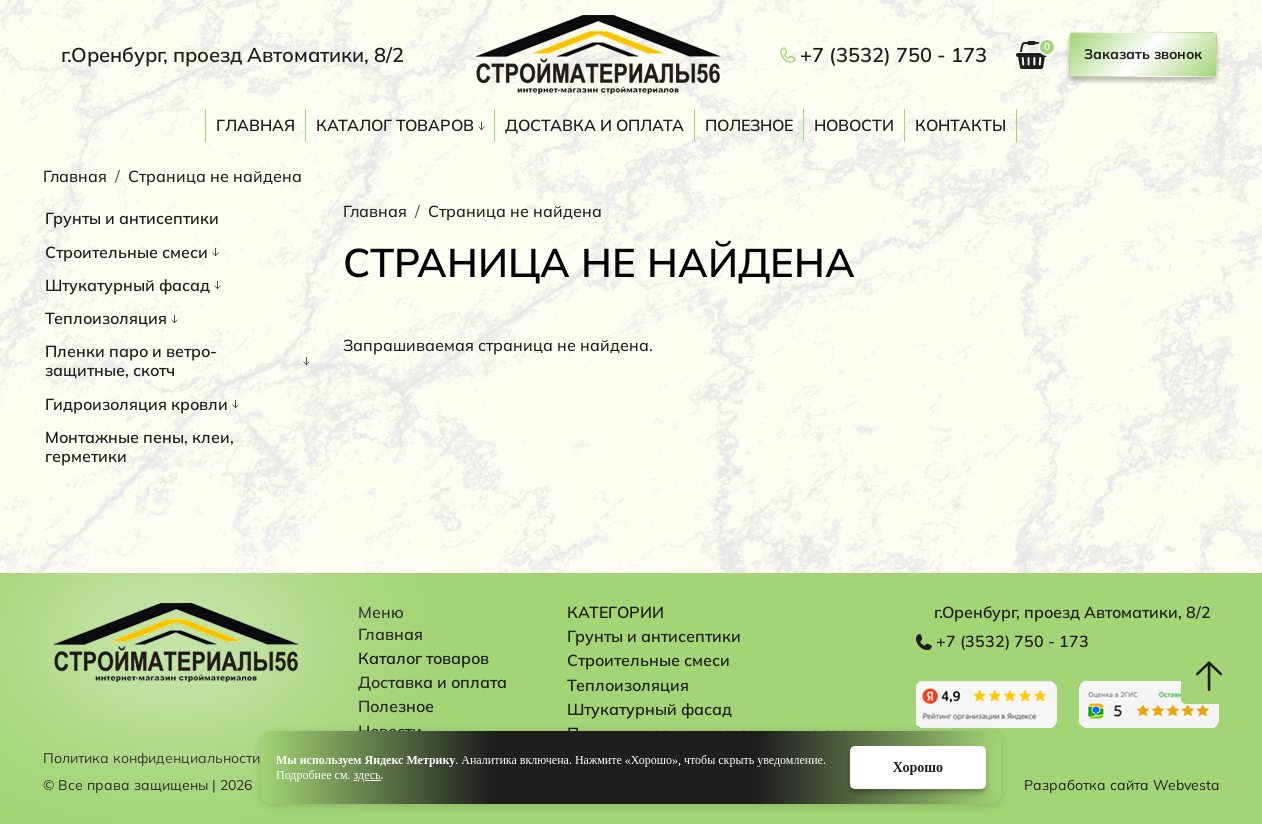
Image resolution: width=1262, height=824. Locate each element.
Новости (854, 125)
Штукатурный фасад (127, 285)
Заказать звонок (1143, 54)
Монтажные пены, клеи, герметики (139, 446)
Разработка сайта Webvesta (1121, 785)
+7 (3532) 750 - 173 (893, 55)
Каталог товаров (395, 125)
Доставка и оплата (594, 125)
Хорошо (918, 767)
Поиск (1209, 128)
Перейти (986, 704)
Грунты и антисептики (132, 218)
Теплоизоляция (106, 318)
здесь (367, 775)
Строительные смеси (126, 252)
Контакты (960, 125)
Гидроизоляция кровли (136, 404)
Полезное (749, 125)
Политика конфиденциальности (151, 758)
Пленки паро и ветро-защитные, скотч (131, 360)
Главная (255, 125)
